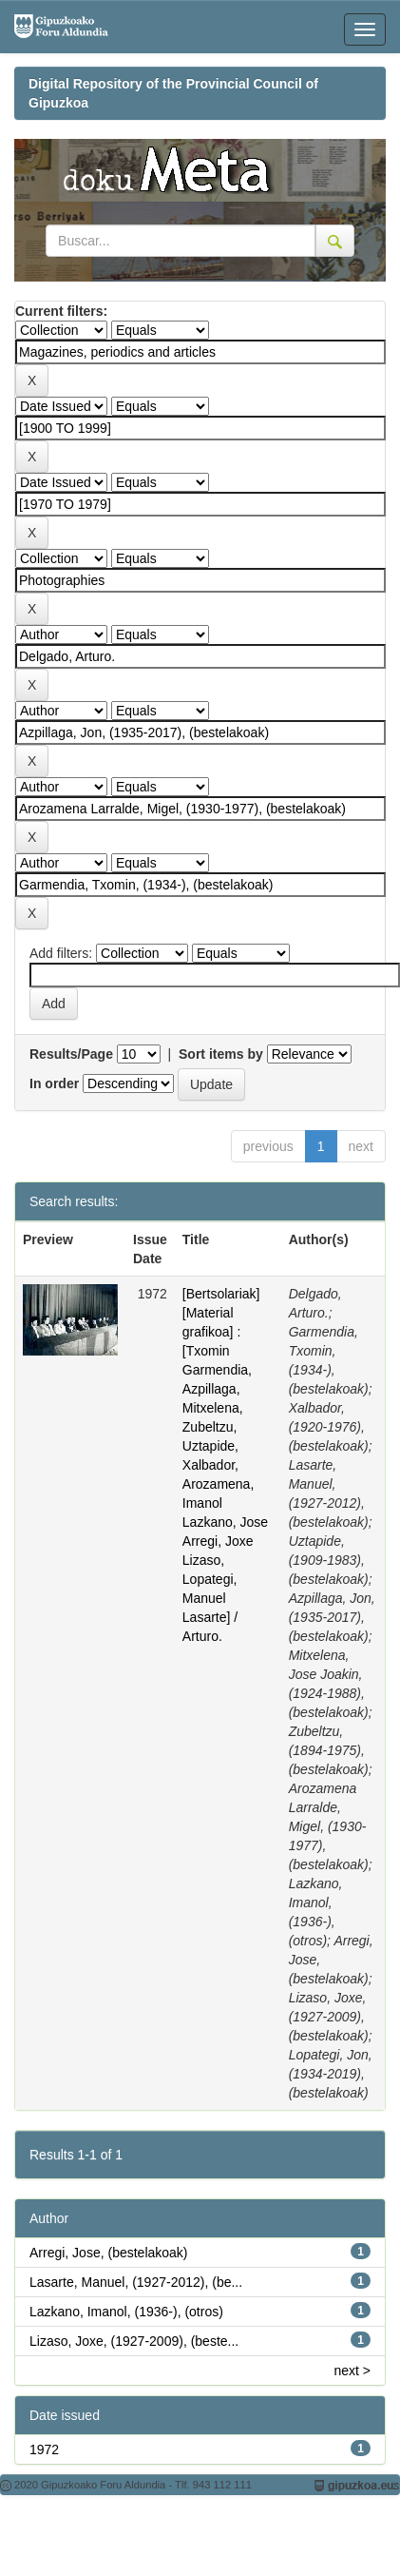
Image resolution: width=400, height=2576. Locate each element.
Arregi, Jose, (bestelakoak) (108, 2252)
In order (54, 1083)
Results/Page (71, 1054)
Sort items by (221, 1054)
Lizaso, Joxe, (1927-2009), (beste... (133, 2341)
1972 (44, 2449)
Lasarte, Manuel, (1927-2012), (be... (135, 2282)
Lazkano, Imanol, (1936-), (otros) (126, 2311)
